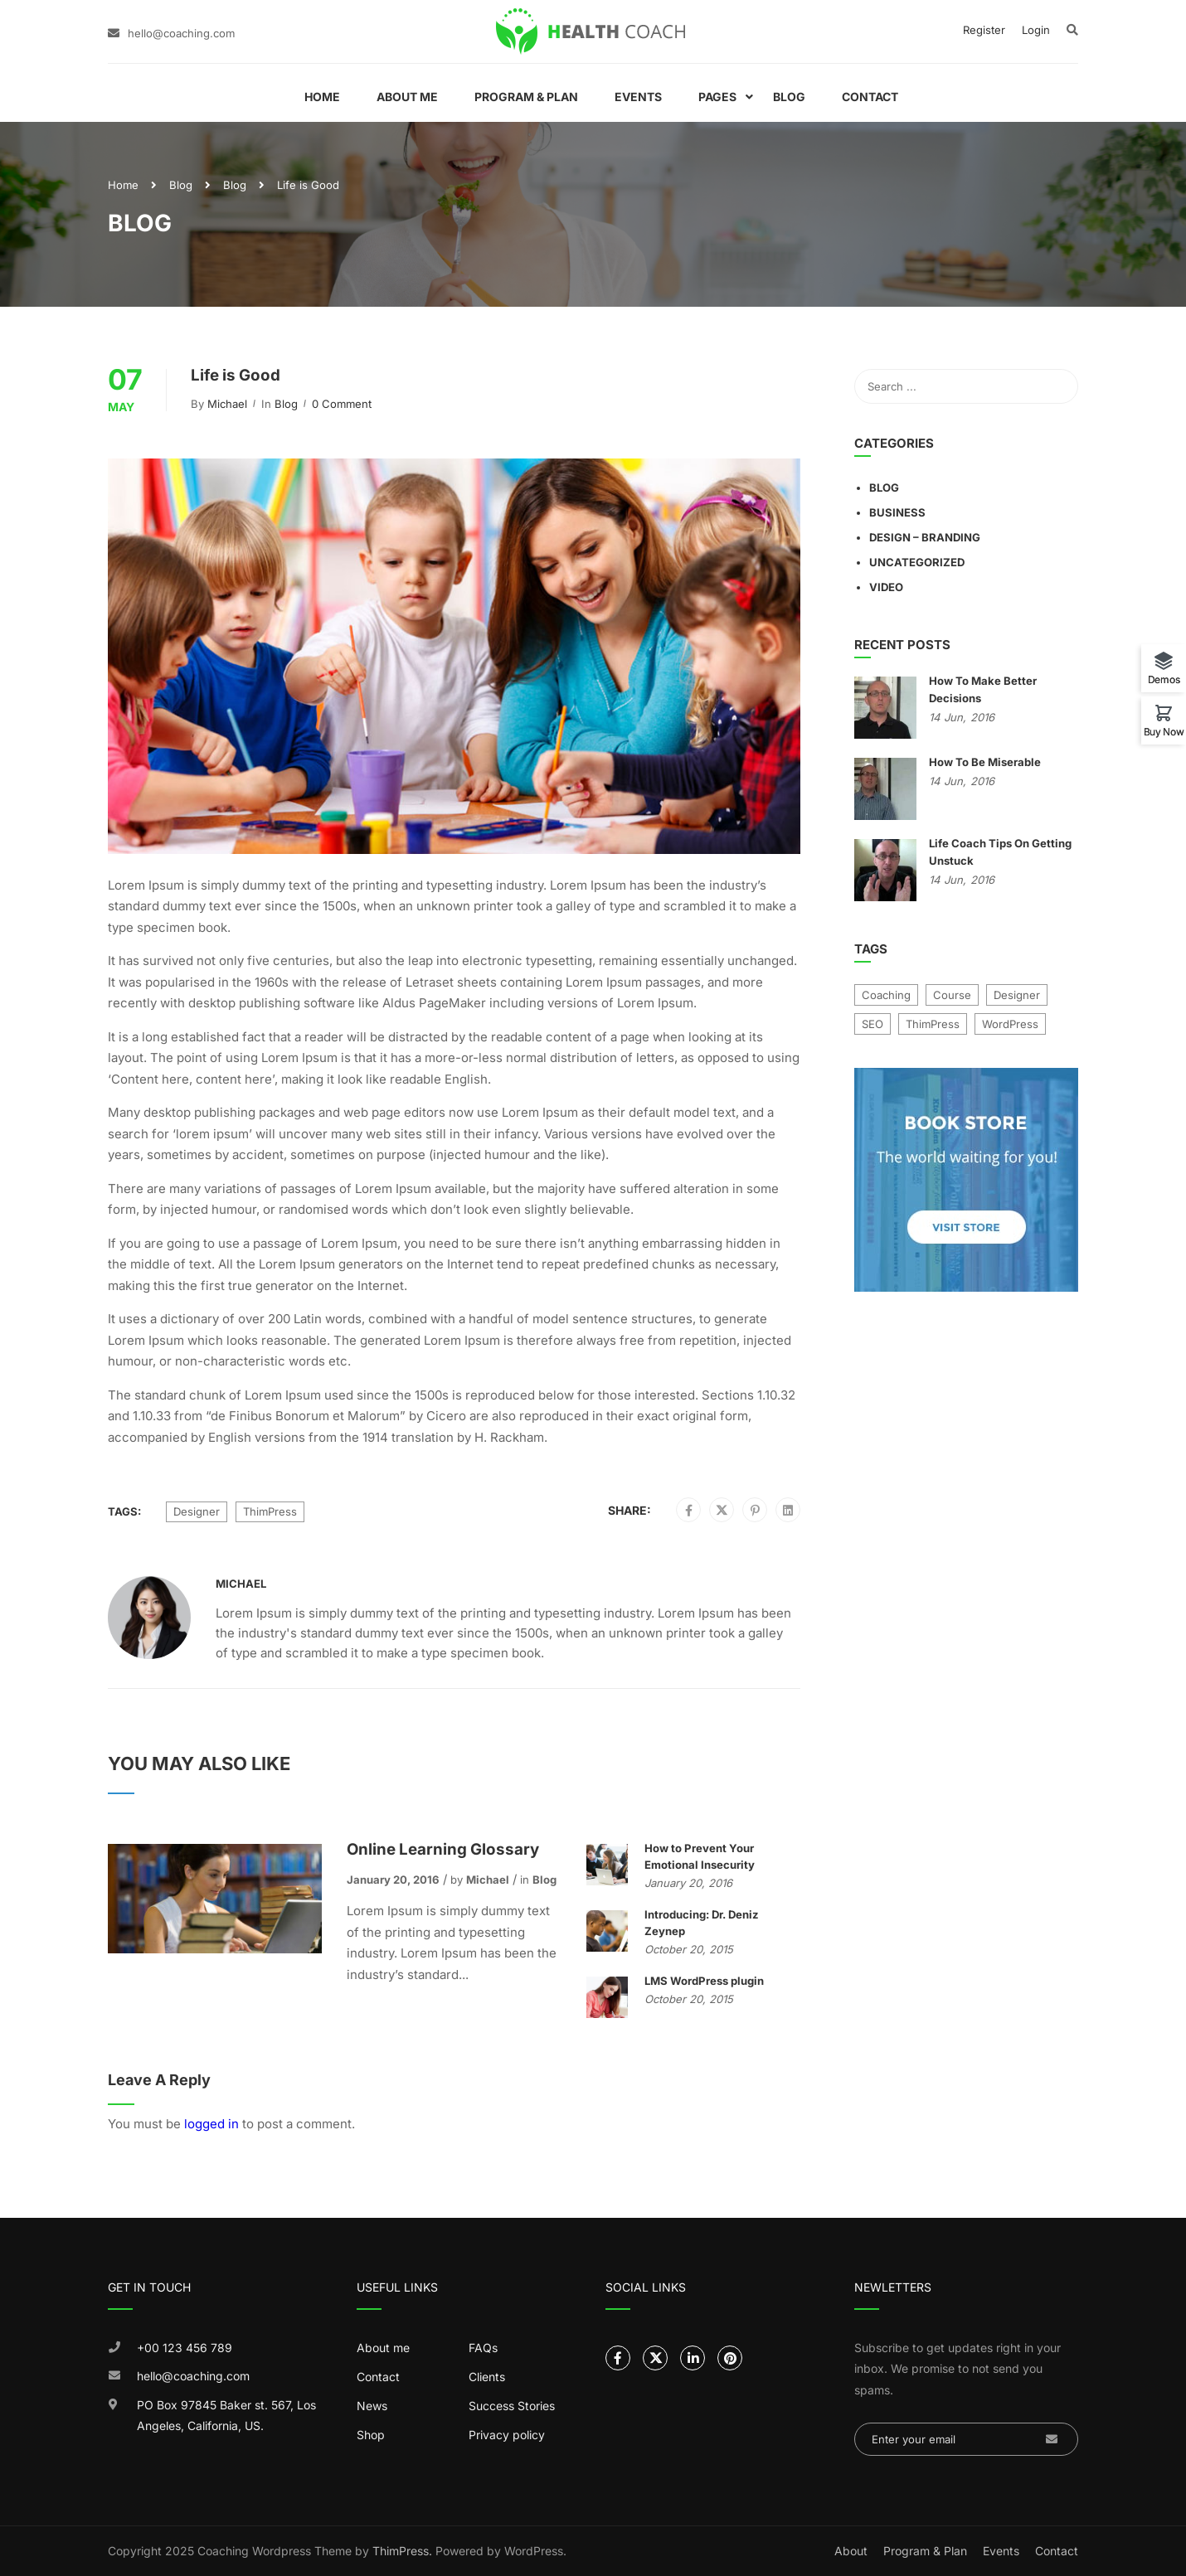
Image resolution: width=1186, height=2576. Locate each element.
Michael (227, 403)
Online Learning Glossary (443, 1849)
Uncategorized (917, 562)
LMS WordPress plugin (704, 1980)
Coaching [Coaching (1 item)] (886, 995)
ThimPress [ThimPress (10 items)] (933, 1024)
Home (322, 97)
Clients (487, 2377)
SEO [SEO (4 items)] (872, 1024)
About (851, 2551)
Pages (717, 97)
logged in (211, 2124)
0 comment (342, 403)
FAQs (483, 2348)
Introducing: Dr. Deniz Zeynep (701, 1923)
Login (1036, 29)
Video (886, 587)
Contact (870, 97)
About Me (407, 97)
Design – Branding (924, 537)
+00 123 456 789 (184, 2348)
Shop (371, 2435)
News (372, 2406)
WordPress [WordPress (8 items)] (1010, 1024)
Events (638, 97)
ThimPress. (402, 2551)
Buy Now (1164, 731)
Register (984, 29)
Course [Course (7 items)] (952, 995)
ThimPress (270, 1511)
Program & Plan (526, 97)
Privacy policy (507, 2435)
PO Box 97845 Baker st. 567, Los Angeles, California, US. (226, 2415)
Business (897, 512)
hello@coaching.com (181, 33)
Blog (789, 97)
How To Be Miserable (985, 762)
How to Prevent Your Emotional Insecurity (699, 1856)
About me (383, 2348)
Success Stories (512, 2406)
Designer (196, 1511)
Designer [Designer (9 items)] (1017, 995)
